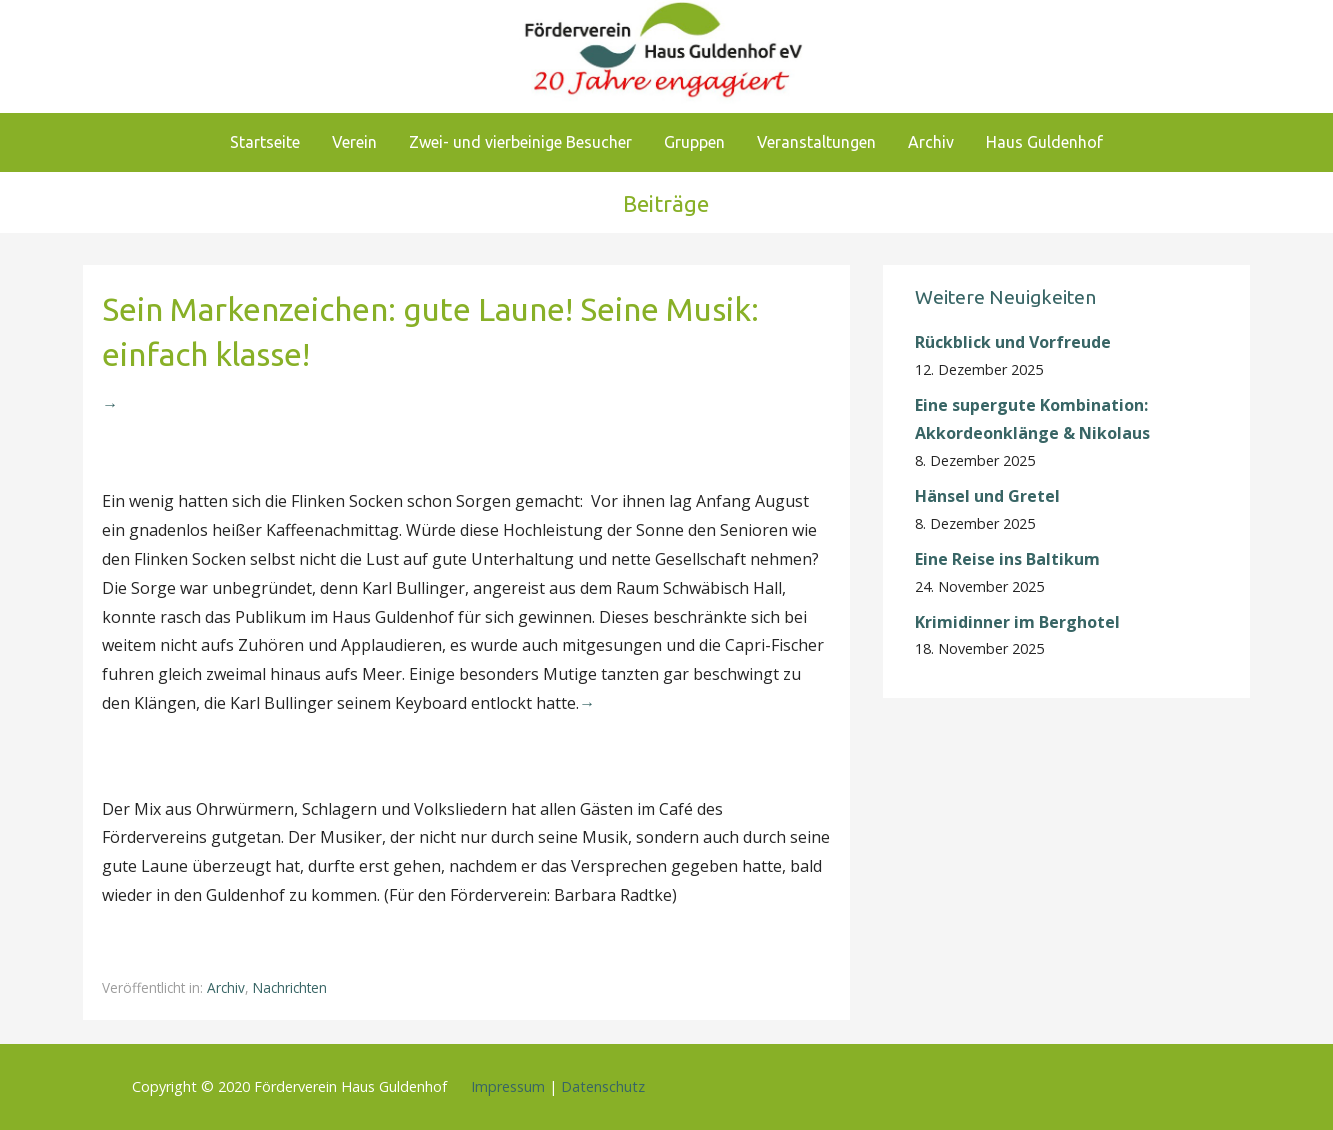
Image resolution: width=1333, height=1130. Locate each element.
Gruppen (694, 142)
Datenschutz (603, 1086)
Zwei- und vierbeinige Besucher (520, 142)
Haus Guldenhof (1044, 142)
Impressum (508, 1086)
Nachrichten (290, 987)
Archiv (931, 142)
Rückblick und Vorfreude (1013, 342)
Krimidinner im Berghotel (1017, 622)
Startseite (265, 142)
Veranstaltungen (816, 142)
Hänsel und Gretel (987, 496)
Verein (354, 142)
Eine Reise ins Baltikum (1009, 559)
